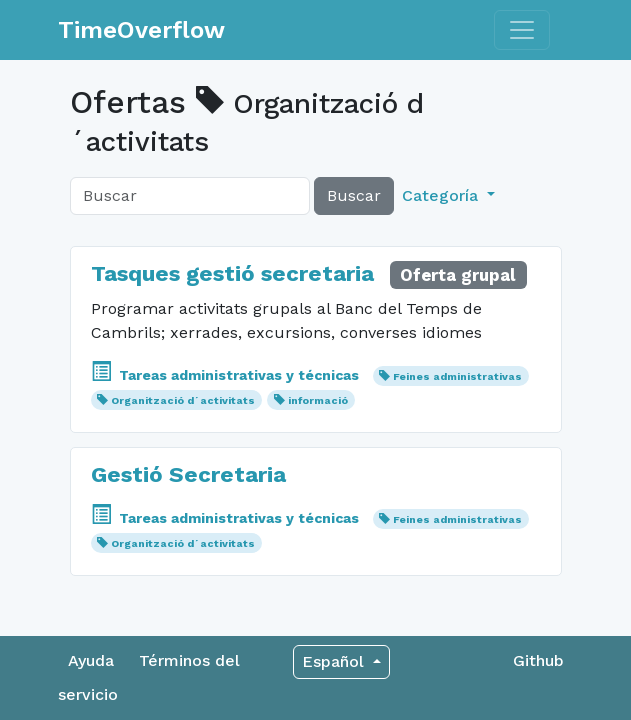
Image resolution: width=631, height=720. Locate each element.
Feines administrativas (457, 376)
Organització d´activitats (183, 400)
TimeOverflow (141, 30)
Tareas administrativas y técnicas (227, 375)
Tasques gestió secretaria (232, 273)
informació (318, 400)
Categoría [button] (442, 195)
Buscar (354, 195)
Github (538, 660)
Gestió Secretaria (188, 474)
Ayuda (91, 660)
